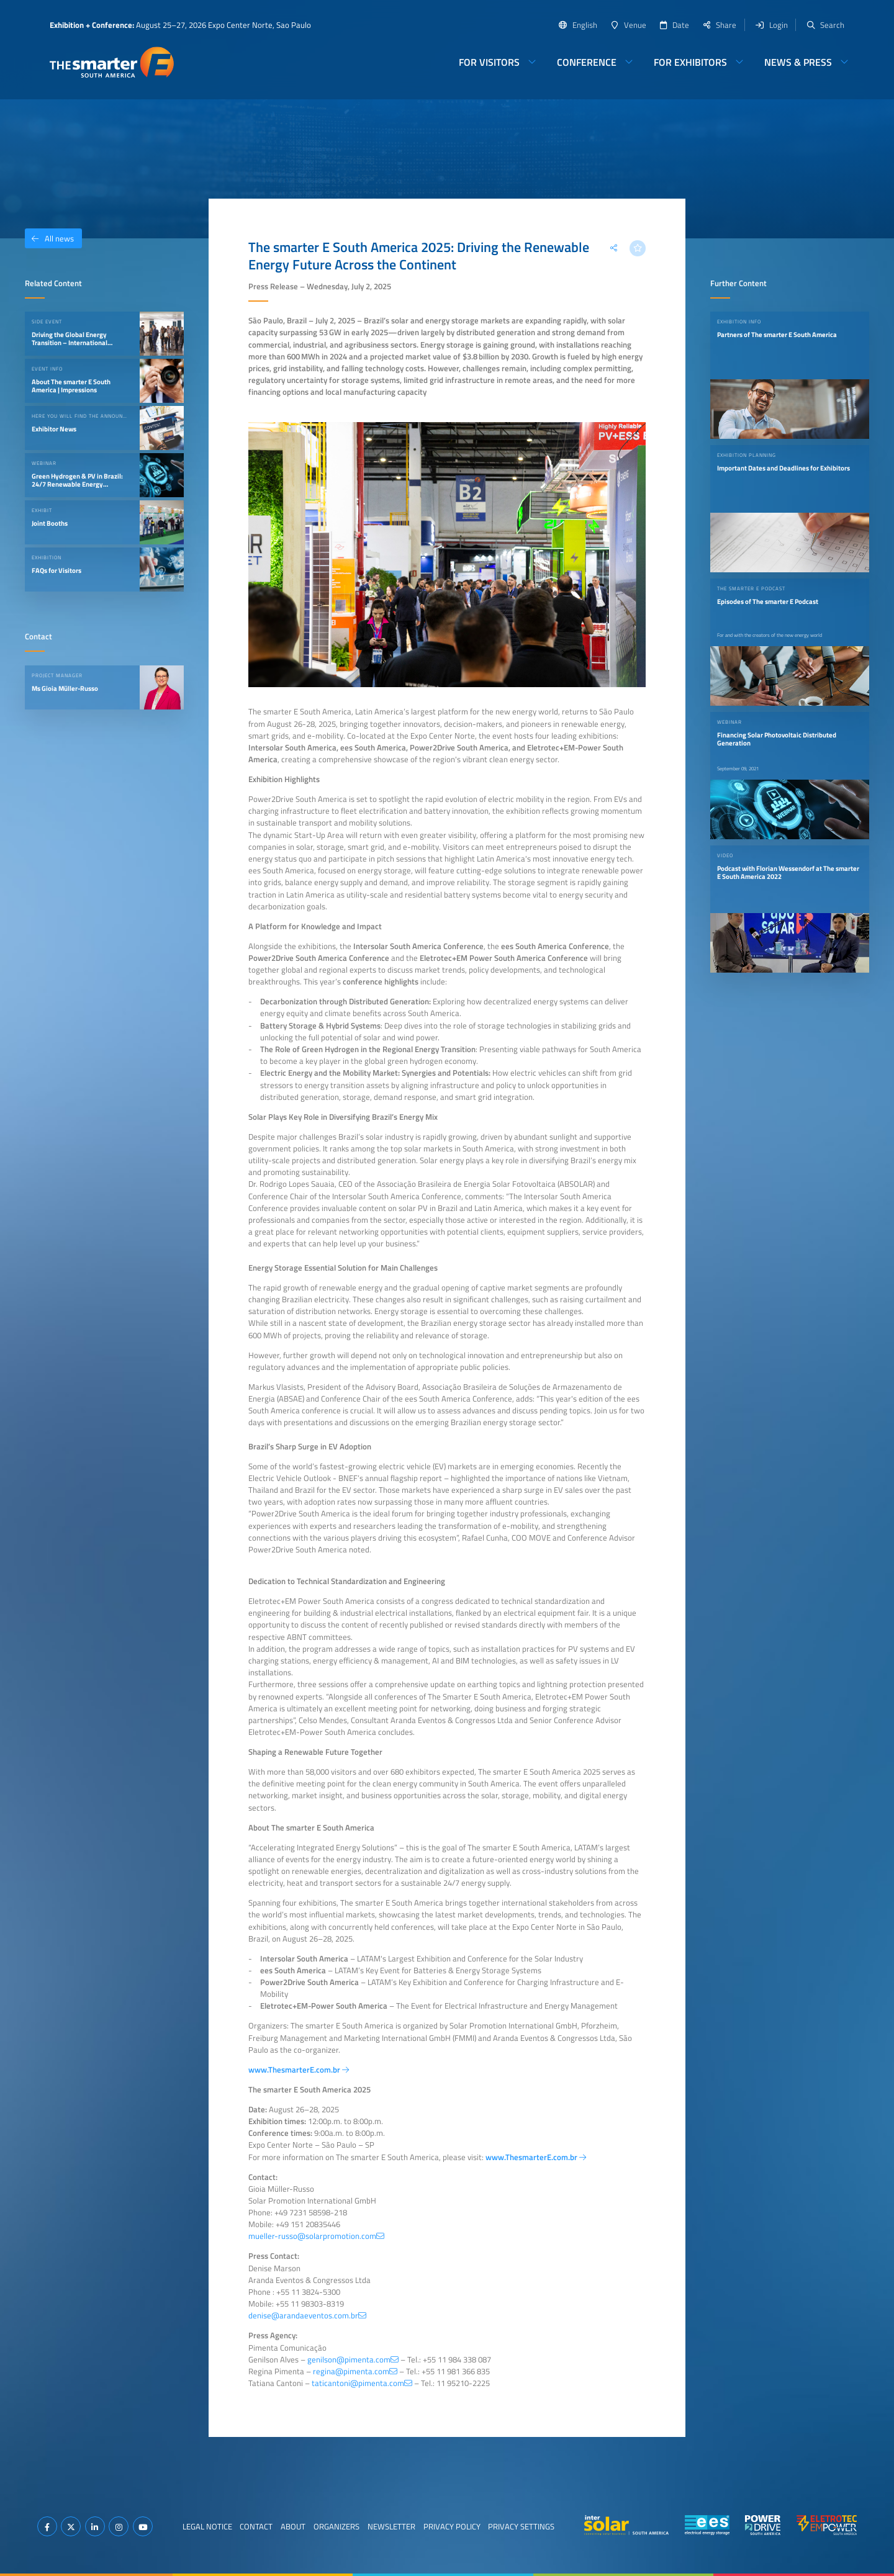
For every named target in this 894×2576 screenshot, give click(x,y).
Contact (256, 2526)
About (293, 2526)
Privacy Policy (452, 2526)
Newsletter (391, 2526)
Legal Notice (207, 2526)
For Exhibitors (690, 62)
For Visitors (489, 62)
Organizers (336, 2526)
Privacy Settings (521, 2526)
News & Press (798, 62)
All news (49, 238)
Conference (586, 62)
